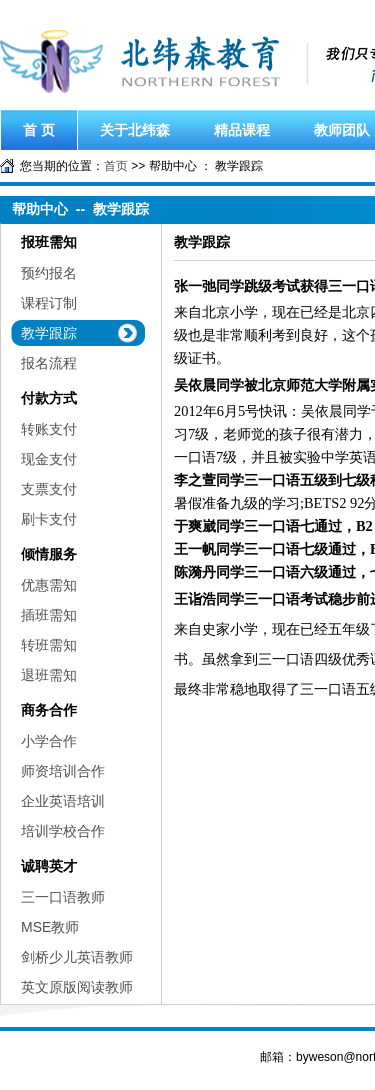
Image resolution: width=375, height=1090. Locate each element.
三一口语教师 (63, 897)
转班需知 (49, 645)
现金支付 (49, 459)
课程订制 (49, 303)
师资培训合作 (63, 771)
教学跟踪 (49, 333)
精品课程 (242, 130)
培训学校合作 (63, 831)
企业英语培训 (63, 801)
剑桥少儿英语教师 (77, 957)
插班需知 (49, 615)
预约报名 (49, 273)
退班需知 (49, 675)
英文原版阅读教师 (77, 987)
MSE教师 (50, 927)
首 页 (39, 130)
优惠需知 (49, 585)
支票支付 (49, 489)
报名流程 (49, 363)
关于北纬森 (135, 130)
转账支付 (49, 429)
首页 (116, 166)
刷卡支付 (49, 519)
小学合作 (49, 741)
